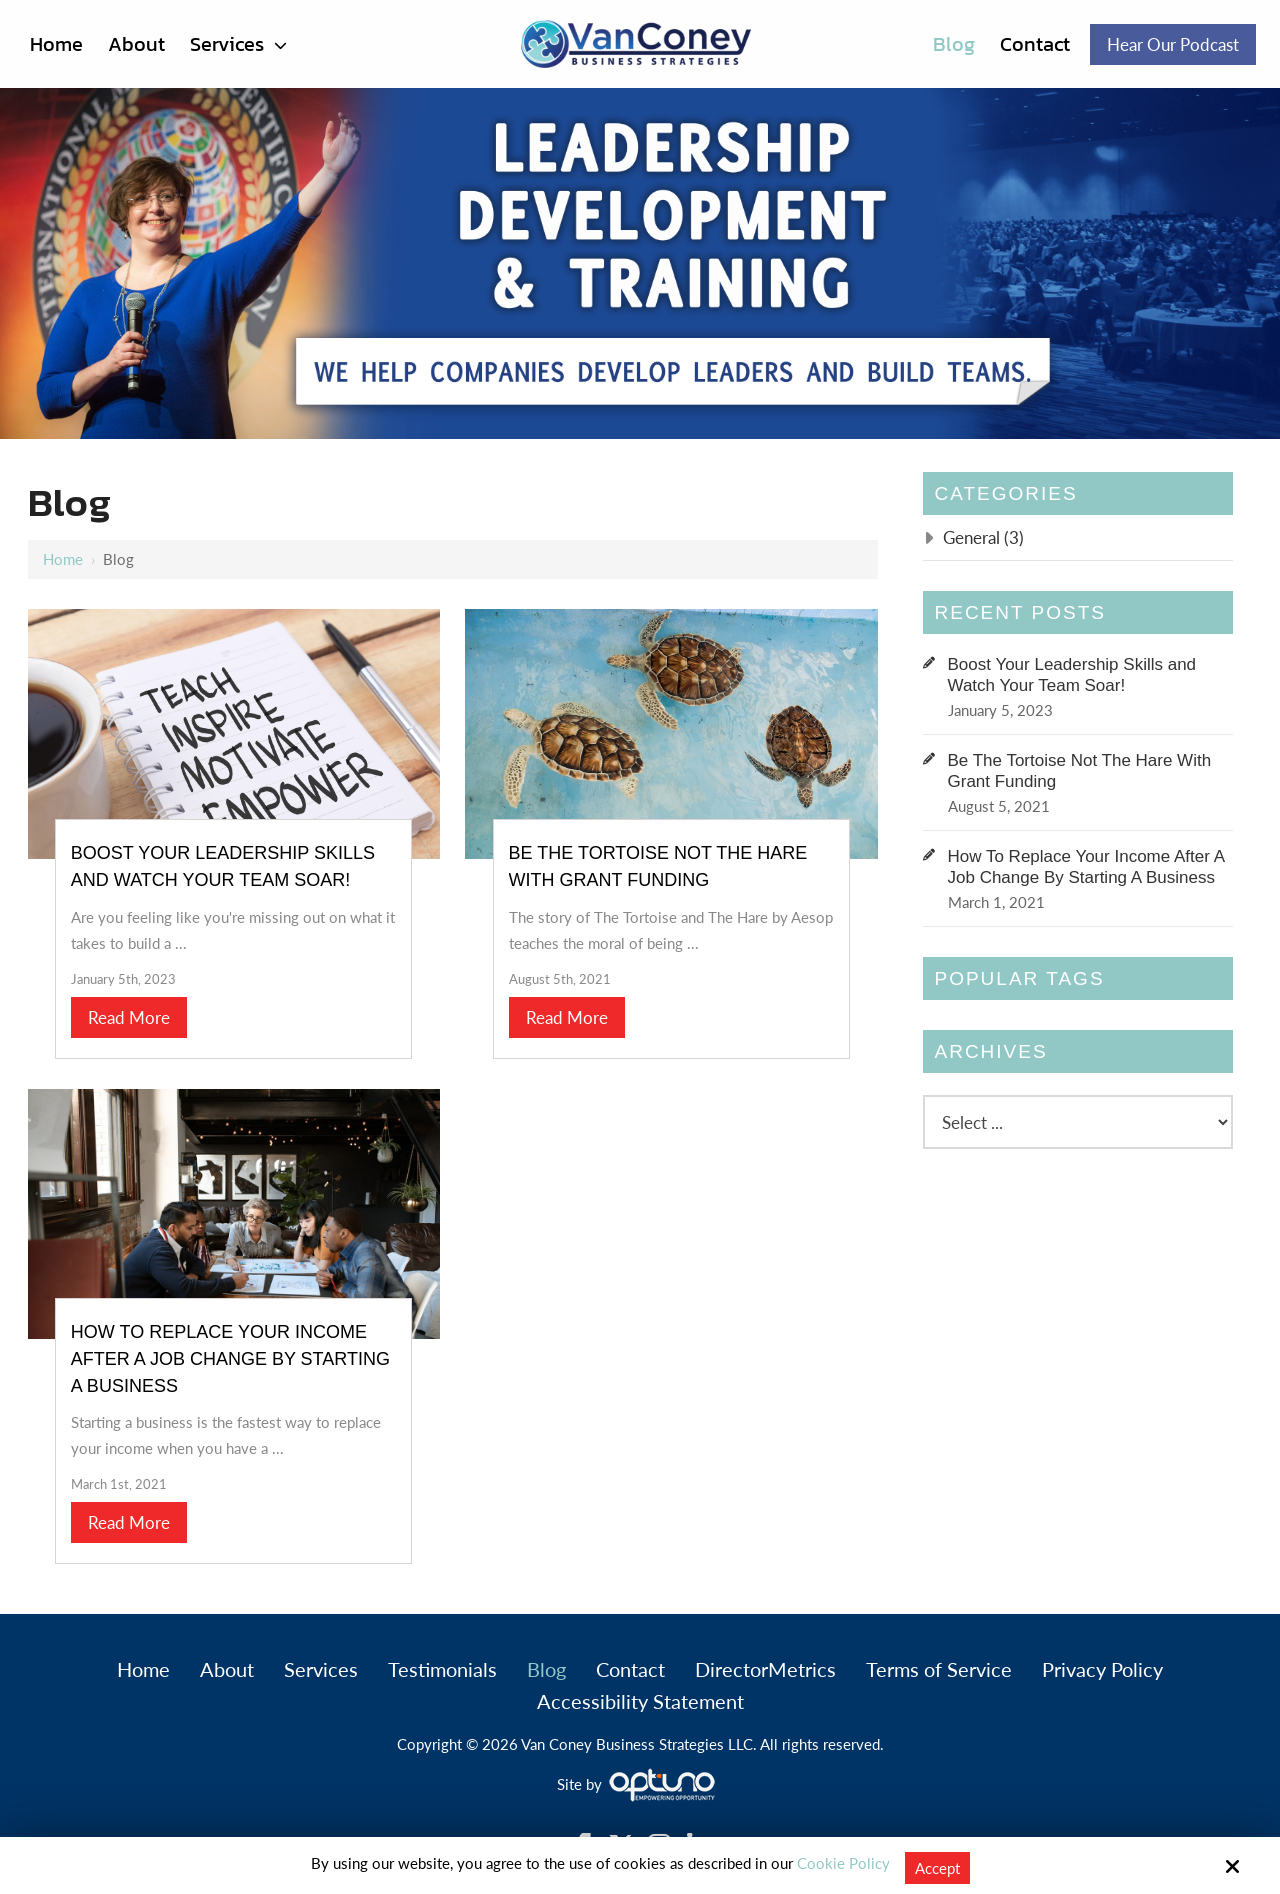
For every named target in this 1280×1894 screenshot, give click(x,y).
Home (63, 559)
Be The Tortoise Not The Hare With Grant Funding (1080, 771)
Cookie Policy (843, 1863)
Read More (132, 1013)
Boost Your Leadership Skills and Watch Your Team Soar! (1072, 675)
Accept (937, 1868)
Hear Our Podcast (1173, 44)
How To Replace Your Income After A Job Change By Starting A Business (233, 1352)
